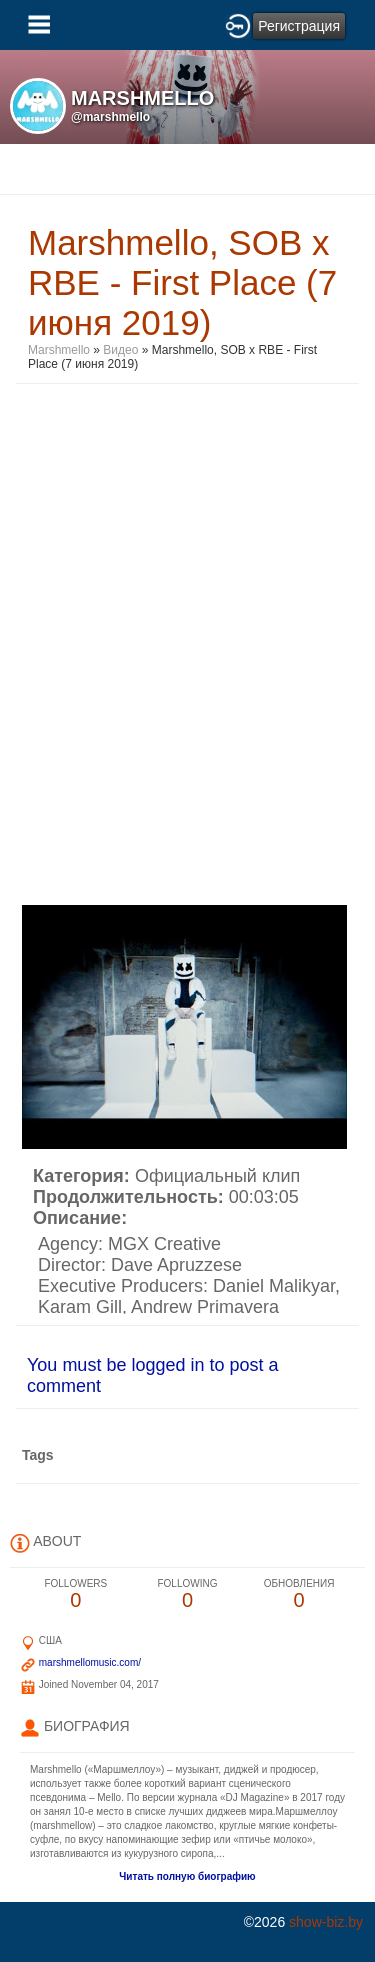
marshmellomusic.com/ (90, 1662)
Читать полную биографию (187, 1876)
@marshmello (110, 117)
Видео (120, 350)
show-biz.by (326, 1922)
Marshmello (59, 350)
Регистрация (299, 26)
